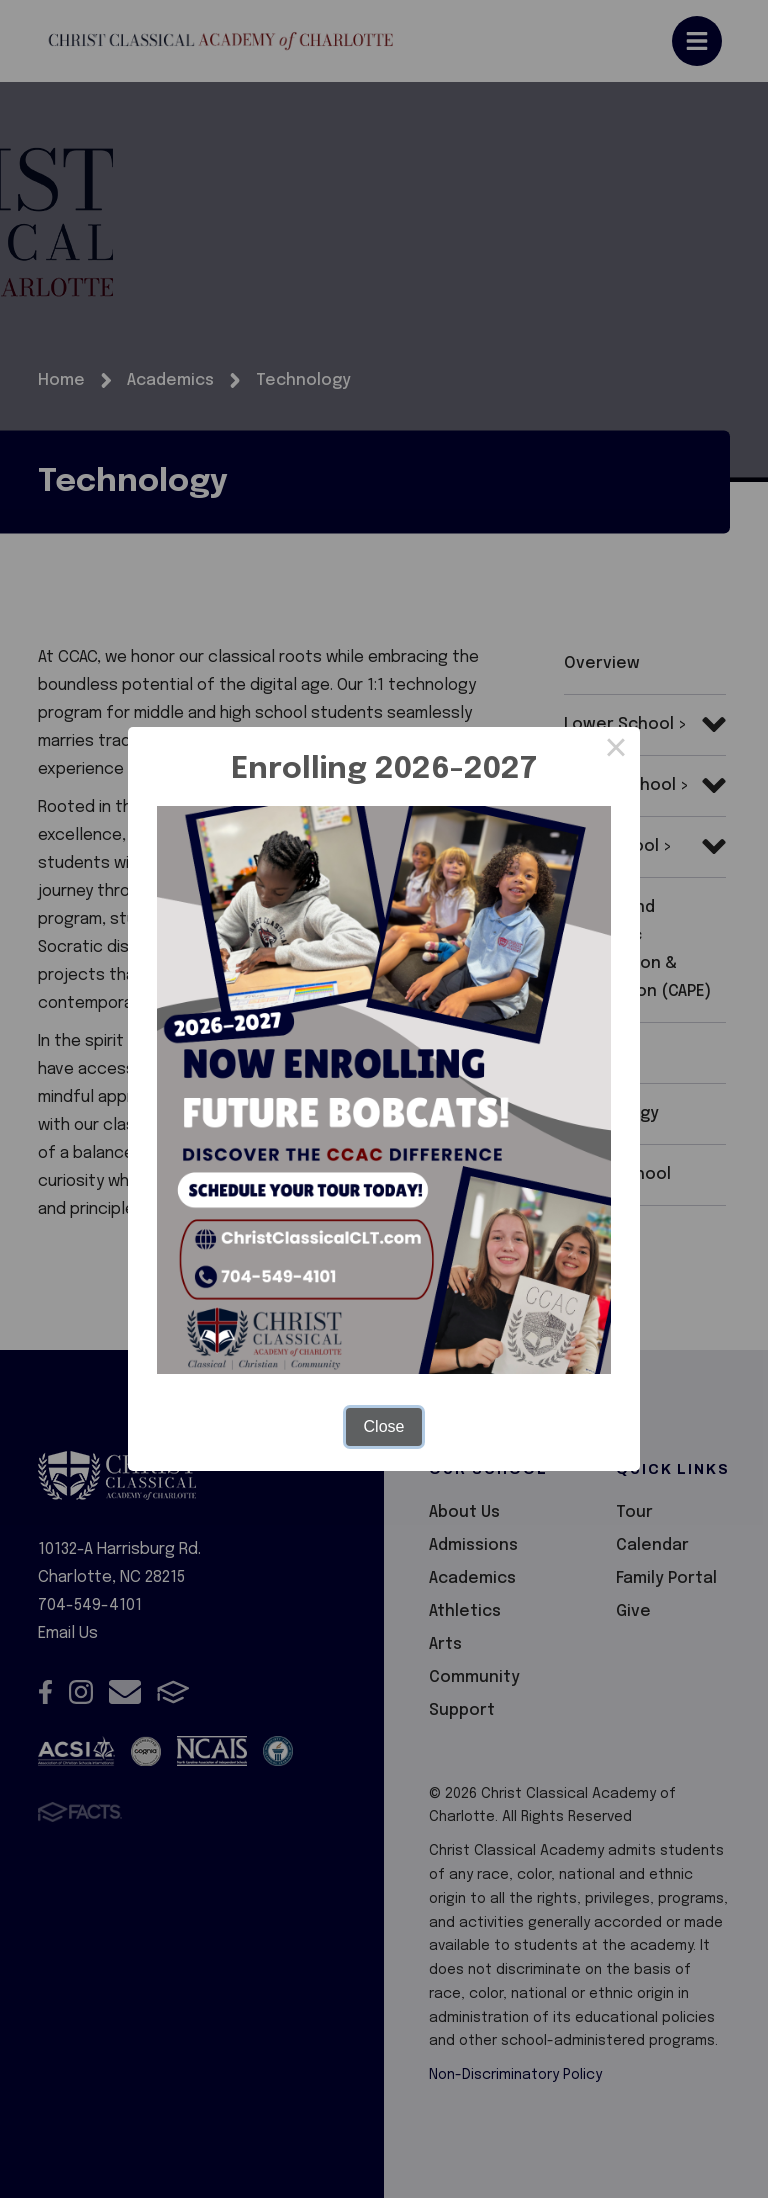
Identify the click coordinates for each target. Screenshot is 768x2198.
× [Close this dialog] (616, 751)
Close (384, 1426)
